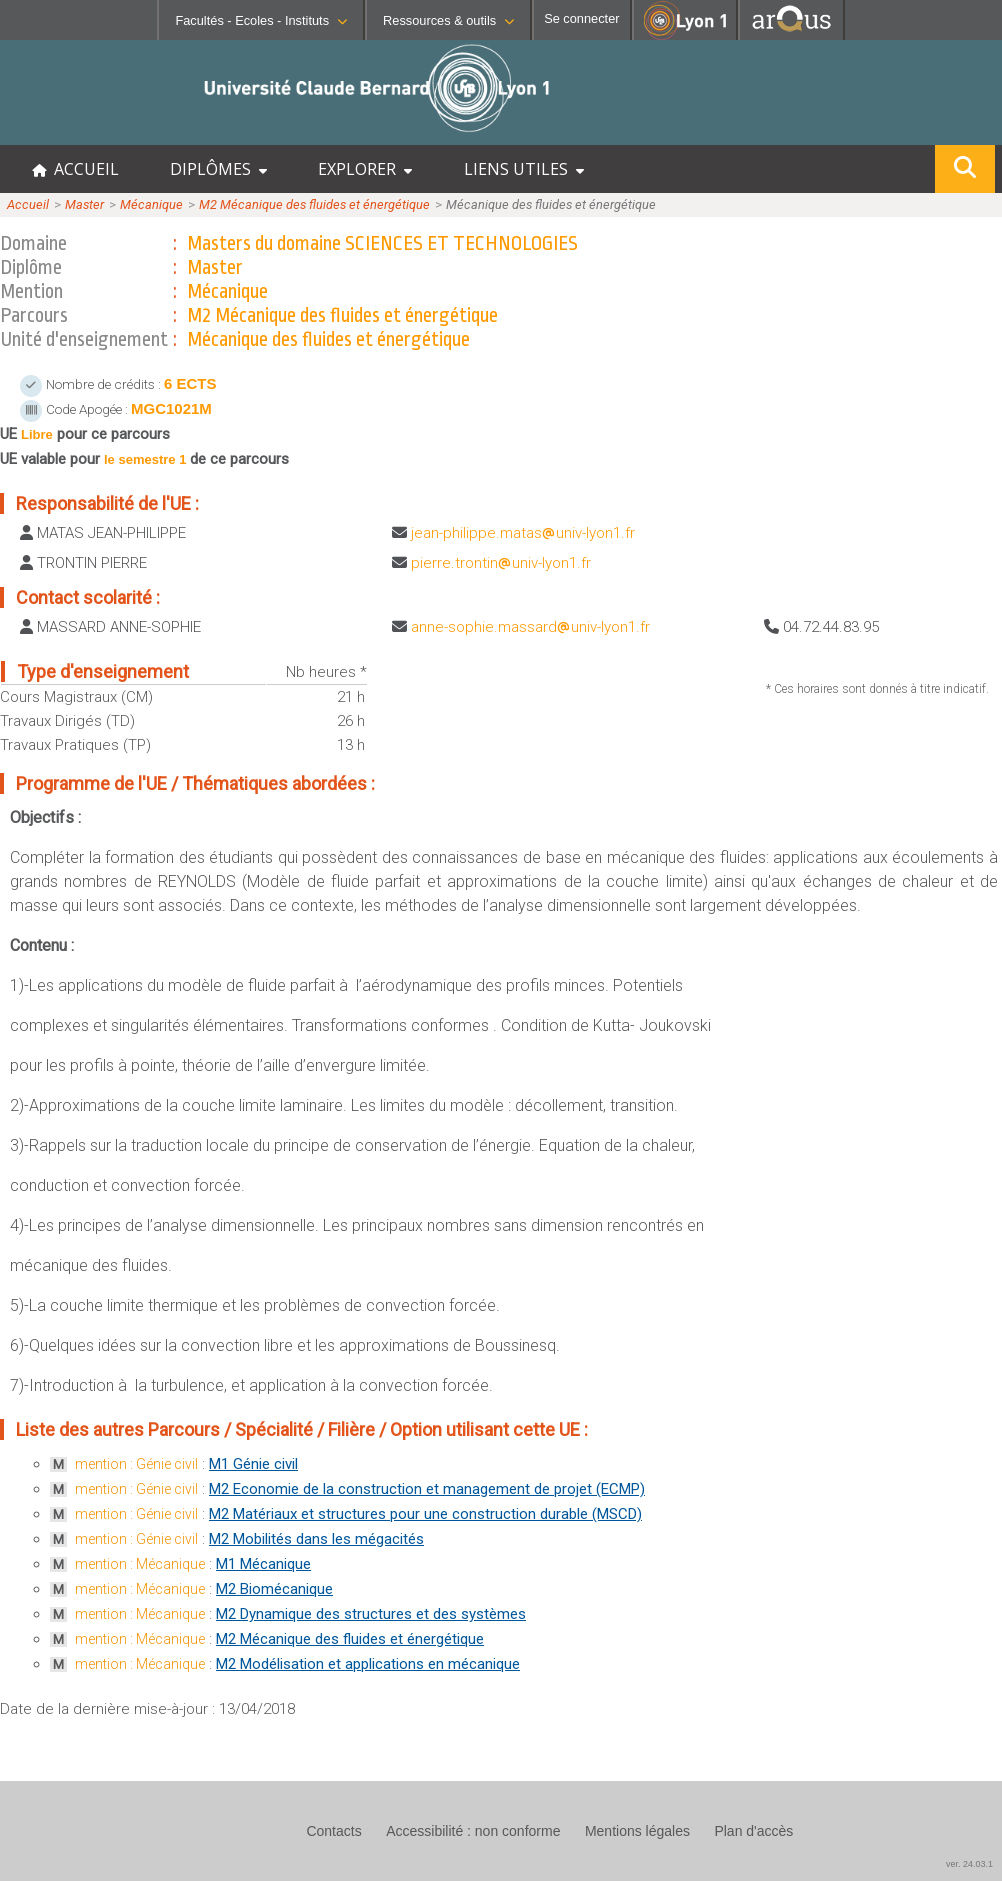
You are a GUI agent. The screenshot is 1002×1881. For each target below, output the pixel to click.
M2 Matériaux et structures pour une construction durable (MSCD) (425, 1514)
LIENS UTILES (524, 169)
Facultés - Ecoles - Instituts (261, 20)
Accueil (28, 204)
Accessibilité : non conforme (473, 1831)
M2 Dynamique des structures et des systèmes (371, 1614)
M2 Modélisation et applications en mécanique (368, 1664)
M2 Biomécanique (274, 1589)
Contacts (333, 1831)
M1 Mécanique (263, 1564)
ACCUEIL (75, 169)
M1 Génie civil (253, 1464)
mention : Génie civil (136, 1464)
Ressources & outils (448, 20)
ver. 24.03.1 (969, 1864)
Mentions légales (637, 1831)
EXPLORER (365, 169)
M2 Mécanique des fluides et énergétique (314, 204)
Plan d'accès (753, 1831)
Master (84, 204)
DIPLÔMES (218, 169)
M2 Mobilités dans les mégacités (316, 1539)
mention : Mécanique (140, 1564)
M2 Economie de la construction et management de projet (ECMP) (427, 1489)
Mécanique (151, 204)
